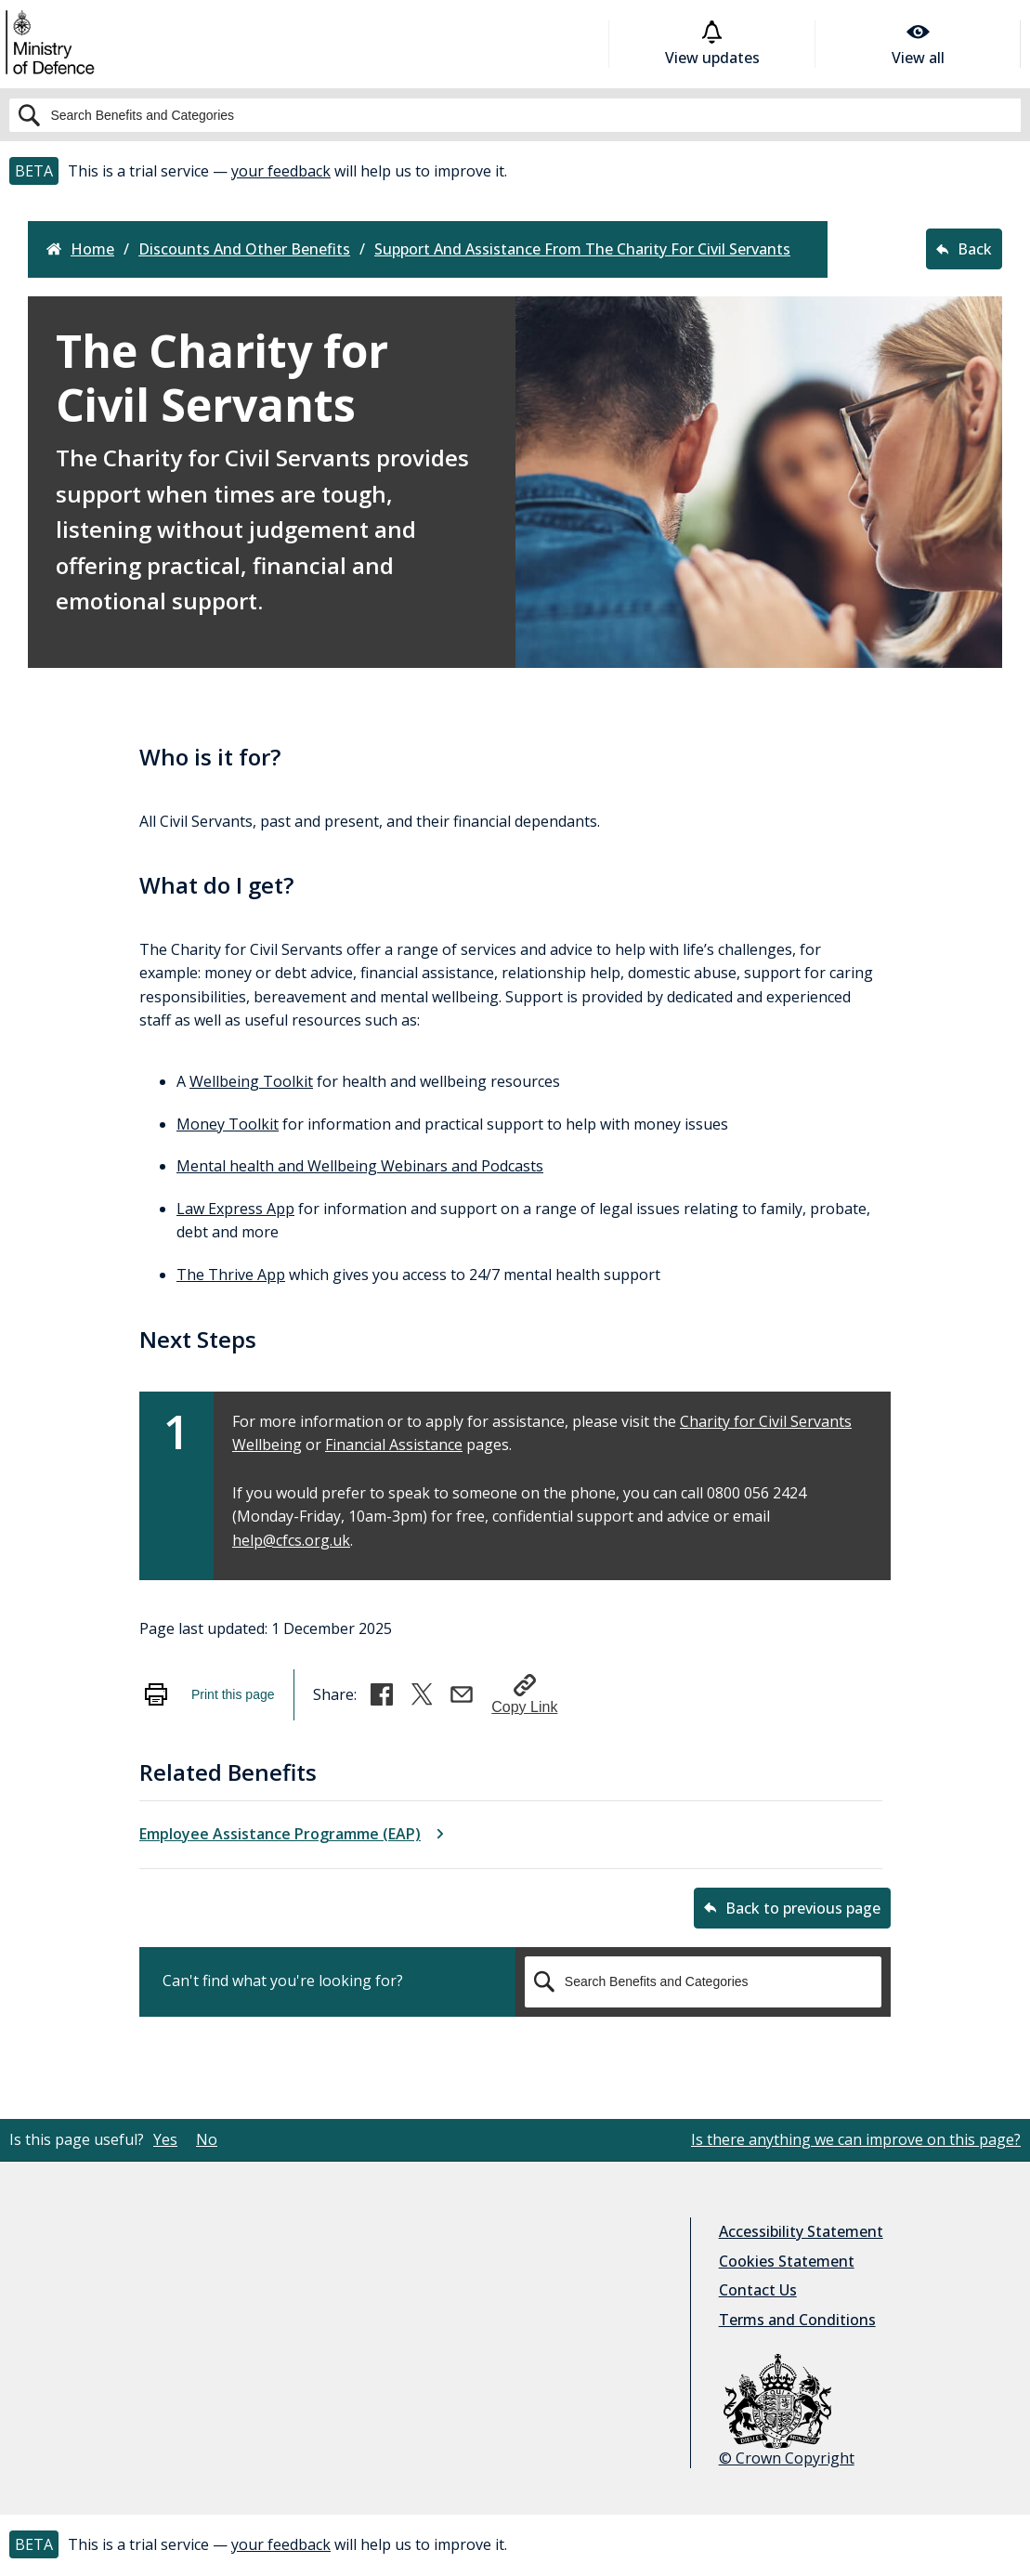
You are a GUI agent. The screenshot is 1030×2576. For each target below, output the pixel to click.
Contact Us (758, 2290)
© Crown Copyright (786, 2411)
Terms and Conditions (797, 2319)
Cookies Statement (786, 2261)
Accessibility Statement (801, 2231)
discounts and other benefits (244, 249)
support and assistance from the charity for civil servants (582, 249)
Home (80, 249)
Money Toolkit (227, 1124)
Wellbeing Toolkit (251, 1081)
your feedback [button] (281, 171)
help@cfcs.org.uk (291, 1540)
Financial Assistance (394, 1444)
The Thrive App (230, 1274)
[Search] (515, 115)
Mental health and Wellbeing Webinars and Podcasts (359, 1166)
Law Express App (235, 1208)
